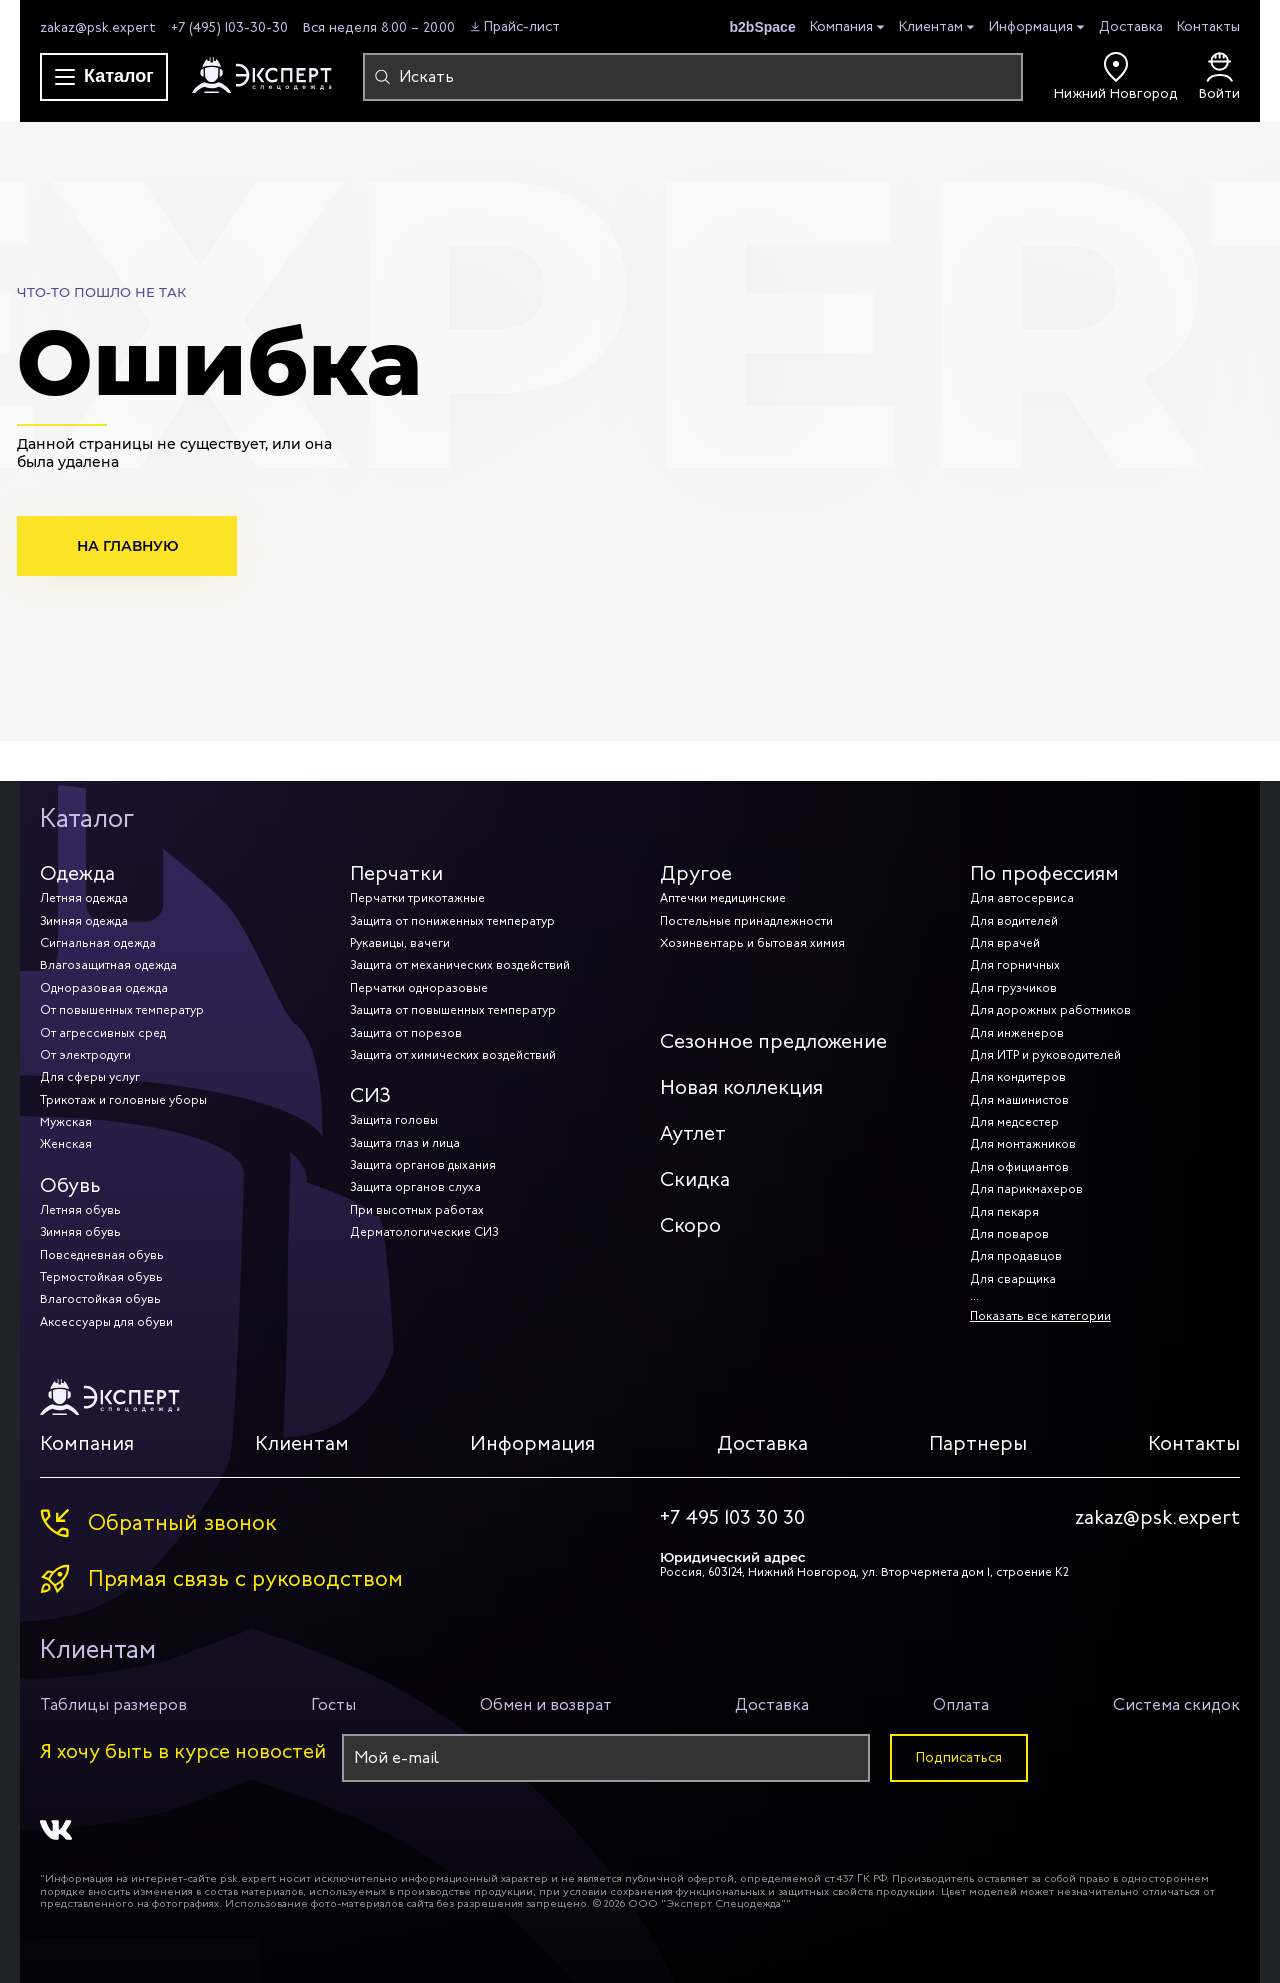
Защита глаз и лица (405, 1143)
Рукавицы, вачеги (400, 943)
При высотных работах (417, 1210)
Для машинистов (1019, 1100)
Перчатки (396, 873)
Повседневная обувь (102, 1255)
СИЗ (370, 1095)
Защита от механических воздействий (460, 965)
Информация (1031, 27)
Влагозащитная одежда (108, 965)
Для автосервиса (1022, 898)
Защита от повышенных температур (453, 1010)
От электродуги (85, 1055)
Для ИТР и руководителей (1045, 1055)
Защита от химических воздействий (453, 1055)
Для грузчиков (1013, 988)
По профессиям (1044, 873)
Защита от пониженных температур (452, 921)
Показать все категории (1040, 1316)
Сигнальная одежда (98, 943)
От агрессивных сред (103, 1033)
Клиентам (931, 27)
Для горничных (1015, 965)
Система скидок (1176, 1704)
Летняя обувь (80, 1210)
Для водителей (1014, 921)
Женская (66, 1144)
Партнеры (978, 1443)
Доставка (1131, 26)
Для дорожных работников (1050, 1010)
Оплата (961, 1704)
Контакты (1208, 26)
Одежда (77, 873)
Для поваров (1009, 1234)
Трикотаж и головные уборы (123, 1100)
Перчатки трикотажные (417, 898)
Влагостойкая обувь (100, 1299)
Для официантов (1019, 1167)
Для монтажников (1023, 1144)
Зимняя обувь (80, 1232)
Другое (696, 873)
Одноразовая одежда (104, 988)
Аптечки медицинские (723, 898)
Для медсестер (1014, 1122)
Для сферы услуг (90, 1077)
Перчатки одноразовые (419, 988)
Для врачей (1005, 943)
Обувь (70, 1185)
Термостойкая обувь (101, 1277)
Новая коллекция (741, 1087)
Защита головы (394, 1120)
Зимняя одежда (84, 921)
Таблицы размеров (113, 1704)
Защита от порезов (406, 1033)
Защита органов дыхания (423, 1165)
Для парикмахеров (1026, 1189)
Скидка (695, 1179)
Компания (841, 27)
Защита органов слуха (415, 1187)
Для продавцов (1016, 1256)
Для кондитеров (1018, 1077)
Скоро (690, 1225)
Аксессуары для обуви (106, 1322)
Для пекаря (1004, 1212)
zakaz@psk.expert (98, 27)
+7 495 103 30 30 (732, 1518)
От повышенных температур (122, 1010)
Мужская (66, 1122)
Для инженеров (1017, 1033)
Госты (333, 1704)
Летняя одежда (84, 898)
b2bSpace (763, 27)
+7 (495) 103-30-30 (229, 27)
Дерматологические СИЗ (424, 1232)
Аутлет (693, 1133)
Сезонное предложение (773, 1041)
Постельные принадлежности (746, 921)
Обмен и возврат (546, 1704)
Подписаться (959, 1757)
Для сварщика (1013, 1279)
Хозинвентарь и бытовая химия (752, 943)
